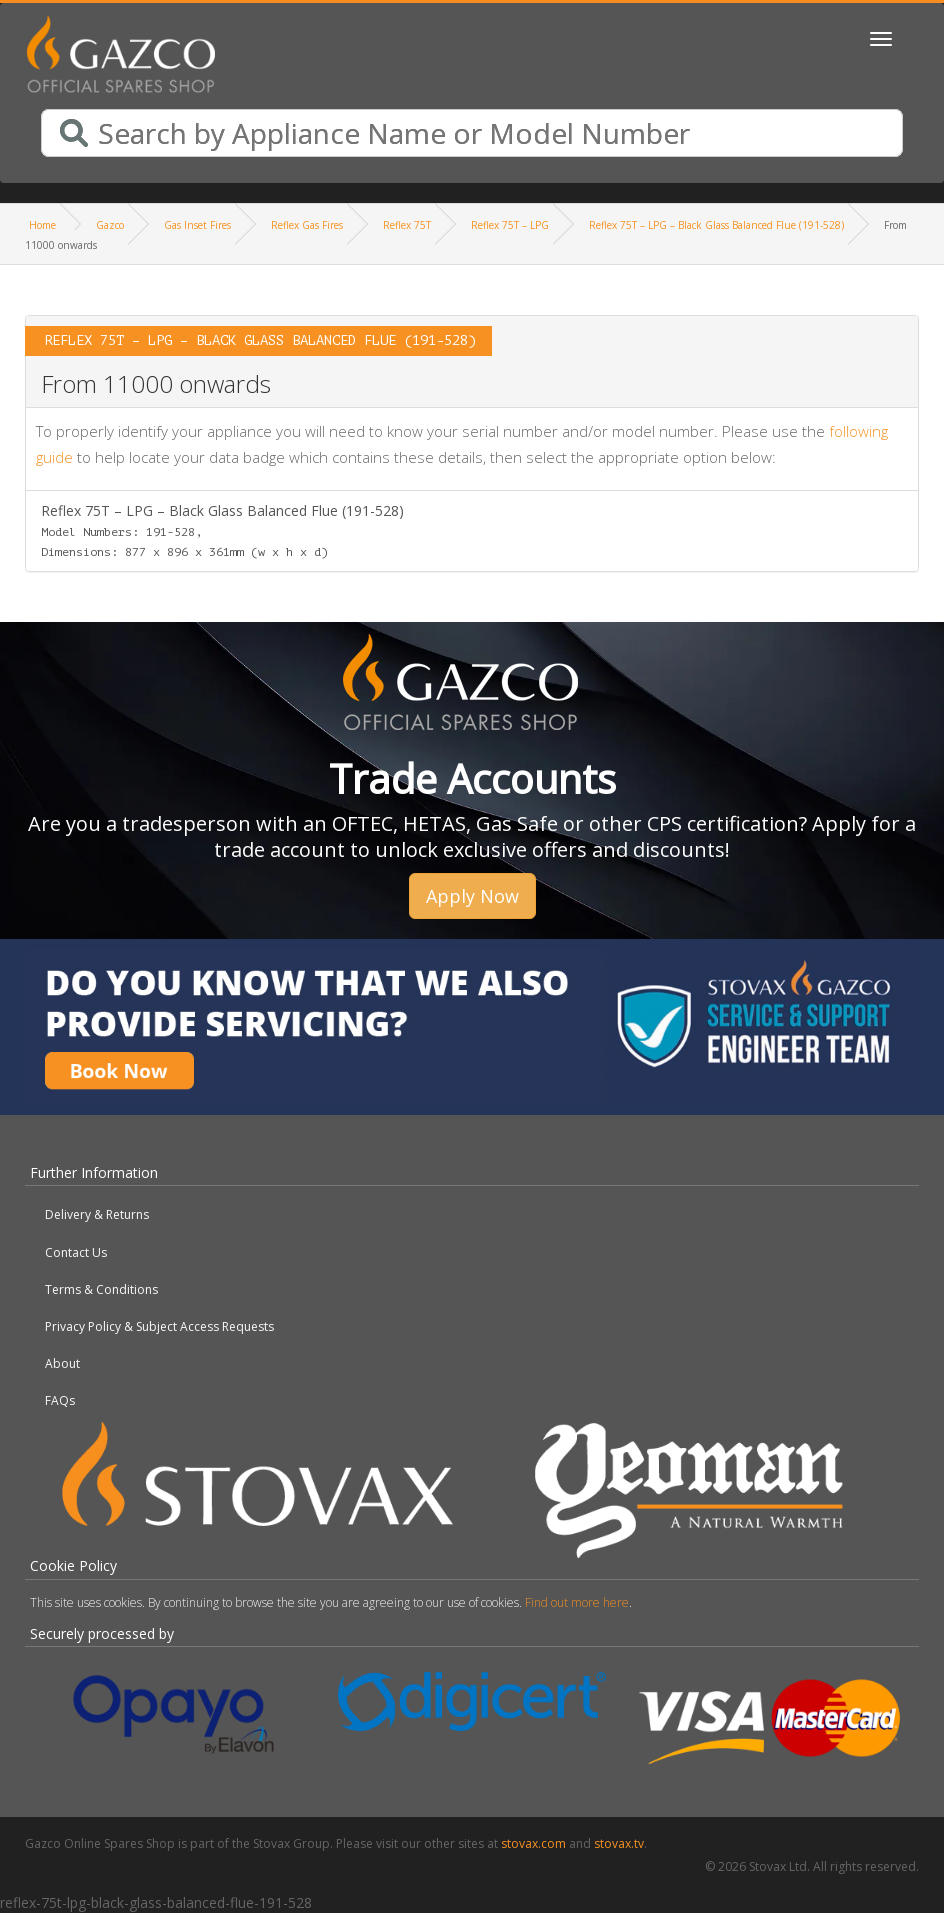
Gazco (110, 225)
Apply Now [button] (472, 896)
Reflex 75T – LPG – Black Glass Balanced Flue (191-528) (716, 225)
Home (42, 225)
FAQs (60, 1400)
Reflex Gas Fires (307, 225)
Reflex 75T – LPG (510, 225)
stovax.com (533, 1843)
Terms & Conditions (101, 1289)
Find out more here (577, 1602)
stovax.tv (619, 1843)
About (62, 1363)
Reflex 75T (407, 225)
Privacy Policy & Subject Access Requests (159, 1326)
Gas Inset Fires (197, 225)
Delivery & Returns (97, 1214)
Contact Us (76, 1252)
